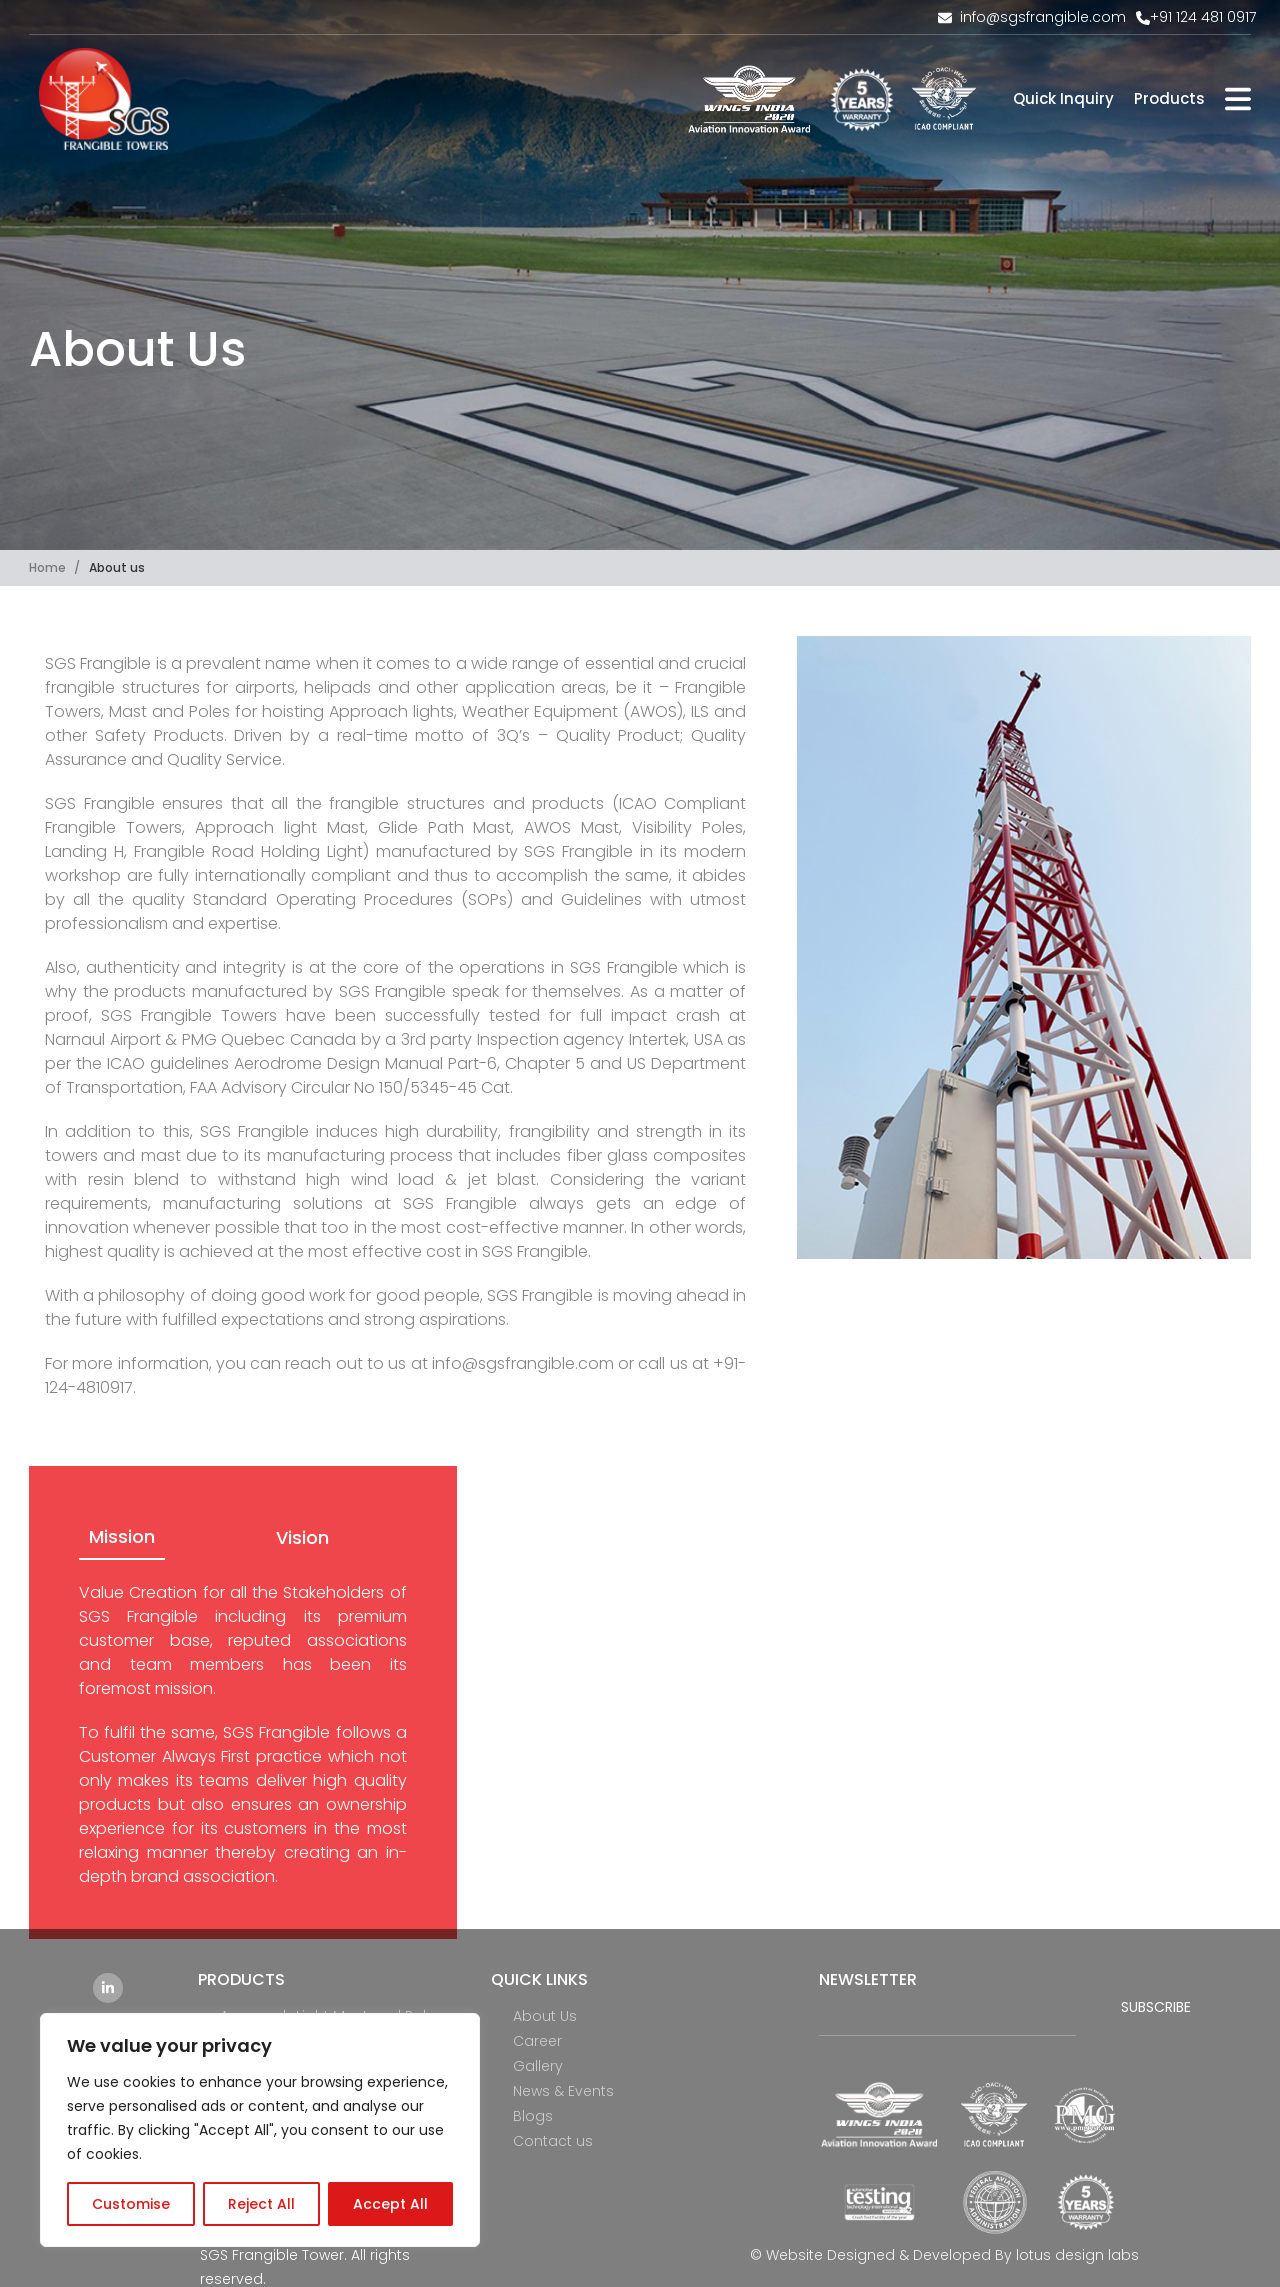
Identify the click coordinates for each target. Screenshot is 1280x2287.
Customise (131, 2204)
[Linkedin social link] (108, 1988)
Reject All (261, 2204)
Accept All (390, 2204)
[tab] (122, 1538)
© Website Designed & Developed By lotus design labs (944, 2255)
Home (49, 567)
